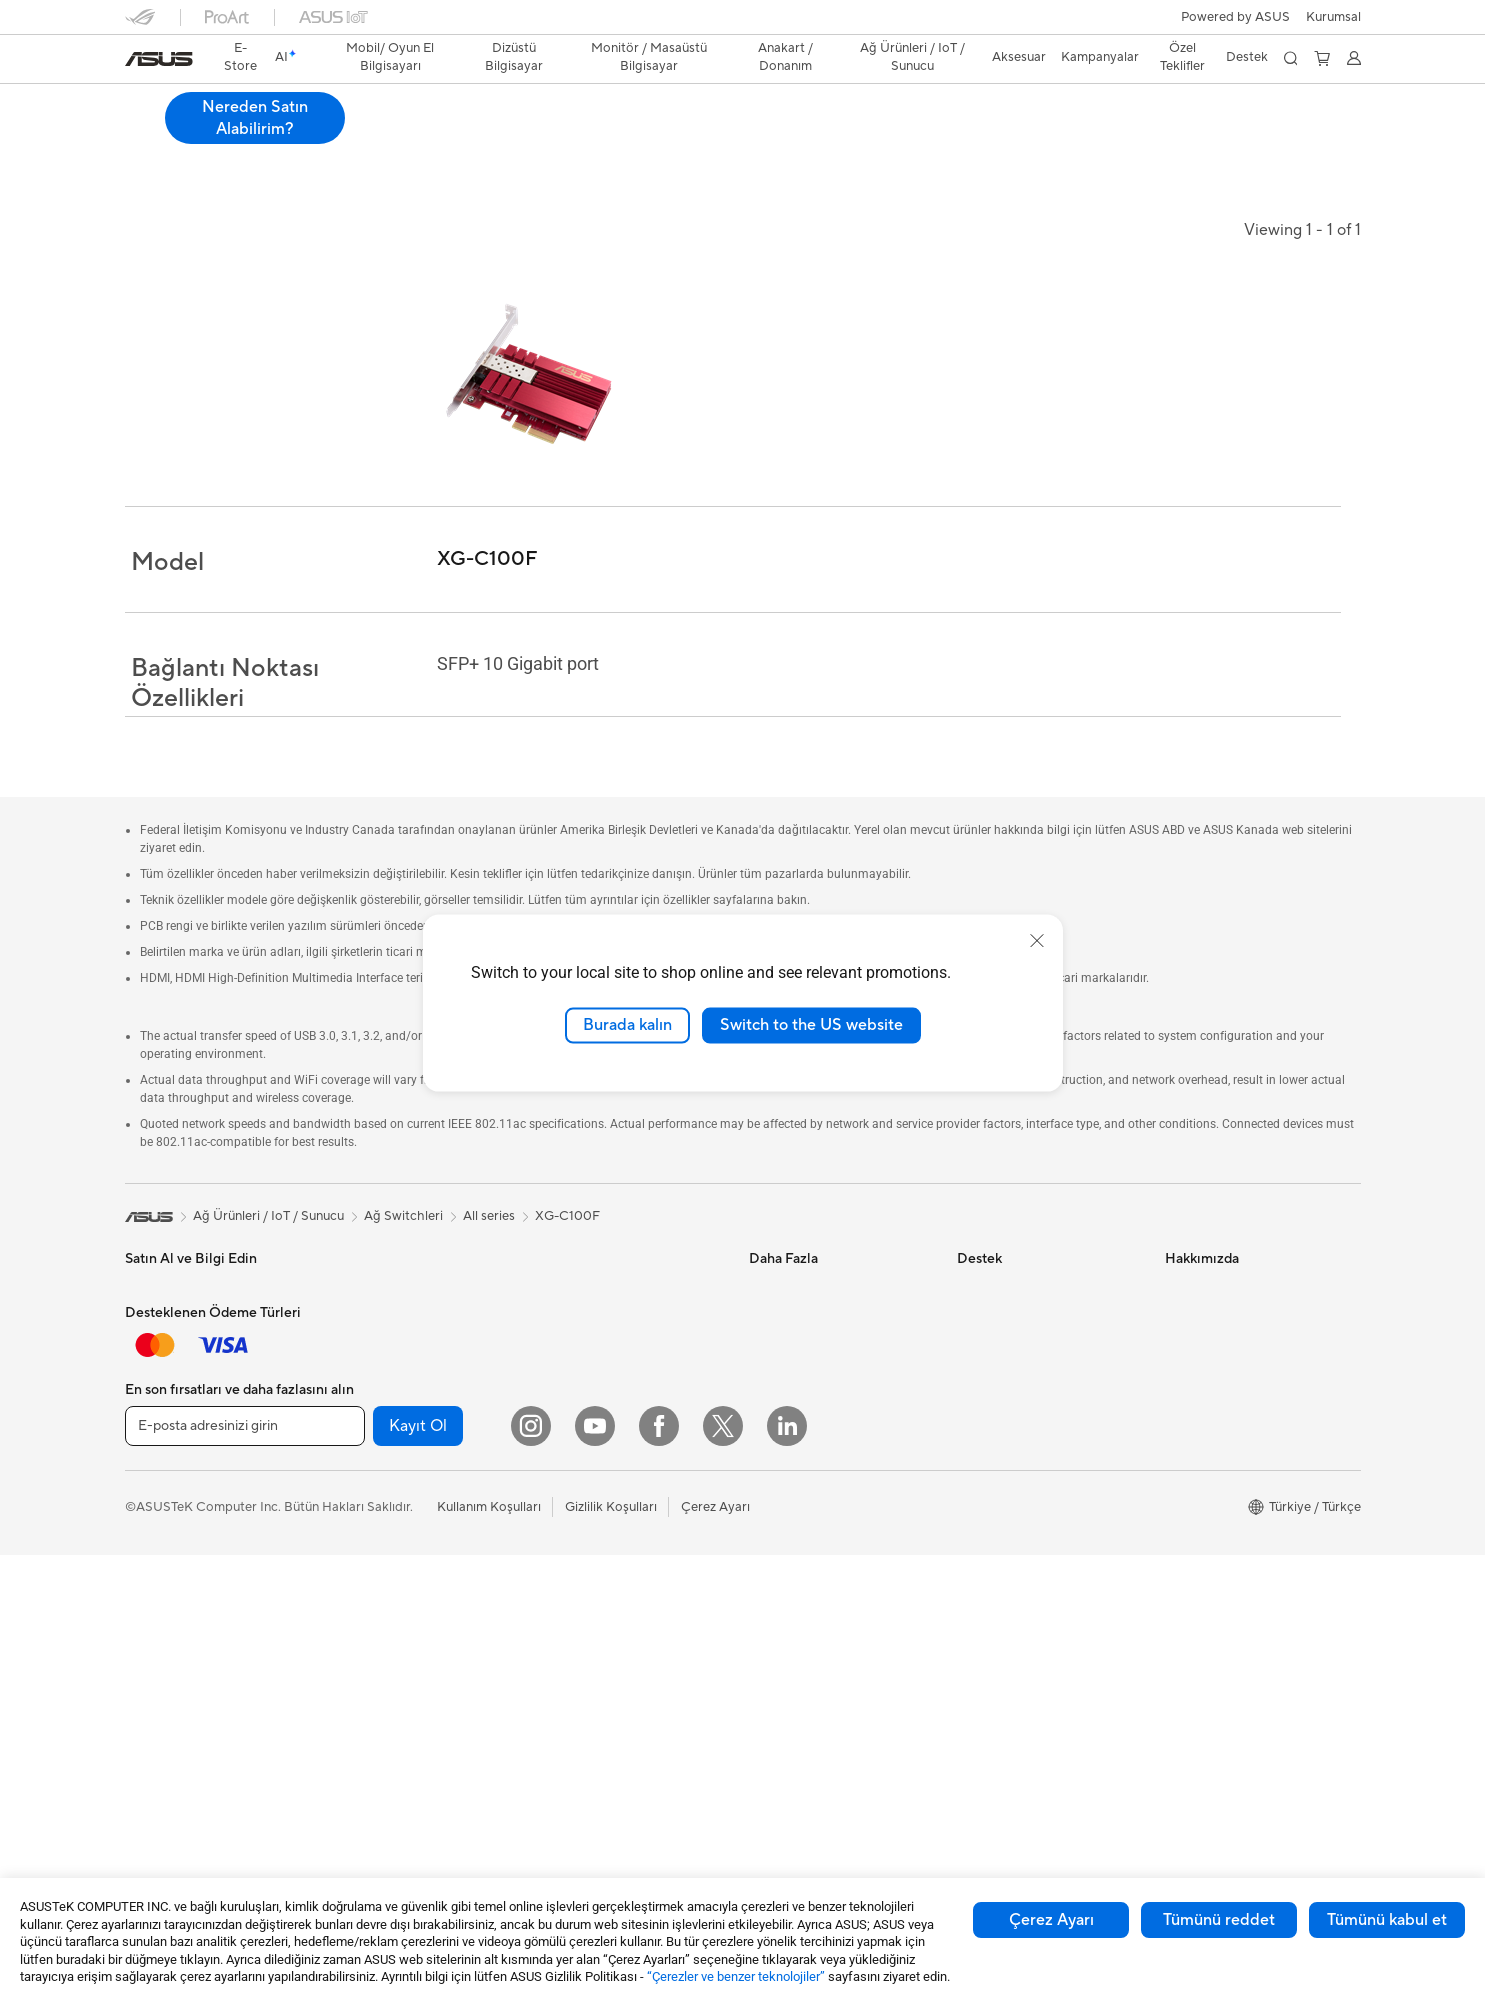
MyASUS (984, 1529)
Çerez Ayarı (1051, 1920)
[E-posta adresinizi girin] (245, 1877)
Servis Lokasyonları (1014, 1319)
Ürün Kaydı (990, 1349)
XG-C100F (175, 104)
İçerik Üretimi (165, 1471)
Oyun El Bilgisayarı (180, 1320)
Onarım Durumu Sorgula (1028, 1289)
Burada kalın (627, 1025)
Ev (132, 1381)
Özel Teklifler (1182, 57)
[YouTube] (595, 1877)
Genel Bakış (157, 136)
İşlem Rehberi (1205, 1649)
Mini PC (354, 1379)
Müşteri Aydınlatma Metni (1241, 1619)
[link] (159, 59)
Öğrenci (149, 1501)
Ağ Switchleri (577, 1425)
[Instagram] (531, 1877)
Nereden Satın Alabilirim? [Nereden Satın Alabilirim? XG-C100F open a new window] (1271, 118)
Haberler (1191, 1319)
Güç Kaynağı (368, 1500)
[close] (1037, 941)
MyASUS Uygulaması (1020, 1469)
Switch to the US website (811, 1025)
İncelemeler (375, 136)
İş (130, 1411)
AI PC (766, 1409)
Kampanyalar (1100, 57)
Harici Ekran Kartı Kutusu (405, 1590)
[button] (1333, 17)
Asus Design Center (807, 1289)
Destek (459, 136)
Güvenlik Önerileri (1009, 1439)
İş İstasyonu (160, 1652)
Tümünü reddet (1219, 1920)
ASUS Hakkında (1212, 1289)
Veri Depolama (374, 1530)
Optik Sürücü (370, 1560)
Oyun (141, 1441)
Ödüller (1187, 1349)
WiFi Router (573, 1349)
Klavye (558, 1546)
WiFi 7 (556, 1289)
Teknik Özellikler (266, 136)
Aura (763, 1529)
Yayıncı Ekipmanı (587, 1636)
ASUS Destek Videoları (1025, 1499)
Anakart (354, 1440)
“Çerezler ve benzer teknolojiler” (736, 1976)
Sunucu (559, 1485)
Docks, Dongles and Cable (616, 1666)
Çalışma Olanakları (1220, 1679)
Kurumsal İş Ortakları (1227, 1469)
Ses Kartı (357, 1620)
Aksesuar (152, 1531)
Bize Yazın (986, 1379)
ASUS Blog (782, 1379)
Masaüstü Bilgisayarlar (397, 1319)
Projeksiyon (159, 1622)
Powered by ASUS (1235, 17)
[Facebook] (659, 1877)
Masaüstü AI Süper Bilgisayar (624, 1455)
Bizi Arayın (988, 1409)
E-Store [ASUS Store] (240, 57)
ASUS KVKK (1202, 1589)
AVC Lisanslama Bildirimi (821, 1469)
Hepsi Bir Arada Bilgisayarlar (415, 1289)
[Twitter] (723, 1877)
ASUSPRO (780, 1319)
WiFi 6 (556, 1319)
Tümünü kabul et (1387, 1920)
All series (489, 1216)
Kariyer (1186, 1709)
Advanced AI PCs (800, 1439)
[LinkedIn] (787, 1877)
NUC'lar (355, 1349)
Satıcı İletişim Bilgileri (1019, 1559)
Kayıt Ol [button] (418, 1877)
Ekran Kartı (364, 1470)
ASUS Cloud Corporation (1240, 1559)
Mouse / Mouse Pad (596, 1576)
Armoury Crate (793, 1499)
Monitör (149, 1592)
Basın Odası (1200, 1439)
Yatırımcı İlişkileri (1214, 1379)
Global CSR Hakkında (1229, 1409)
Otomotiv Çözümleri (809, 1349)
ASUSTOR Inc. (1208, 1529)
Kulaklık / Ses (577, 1606)
